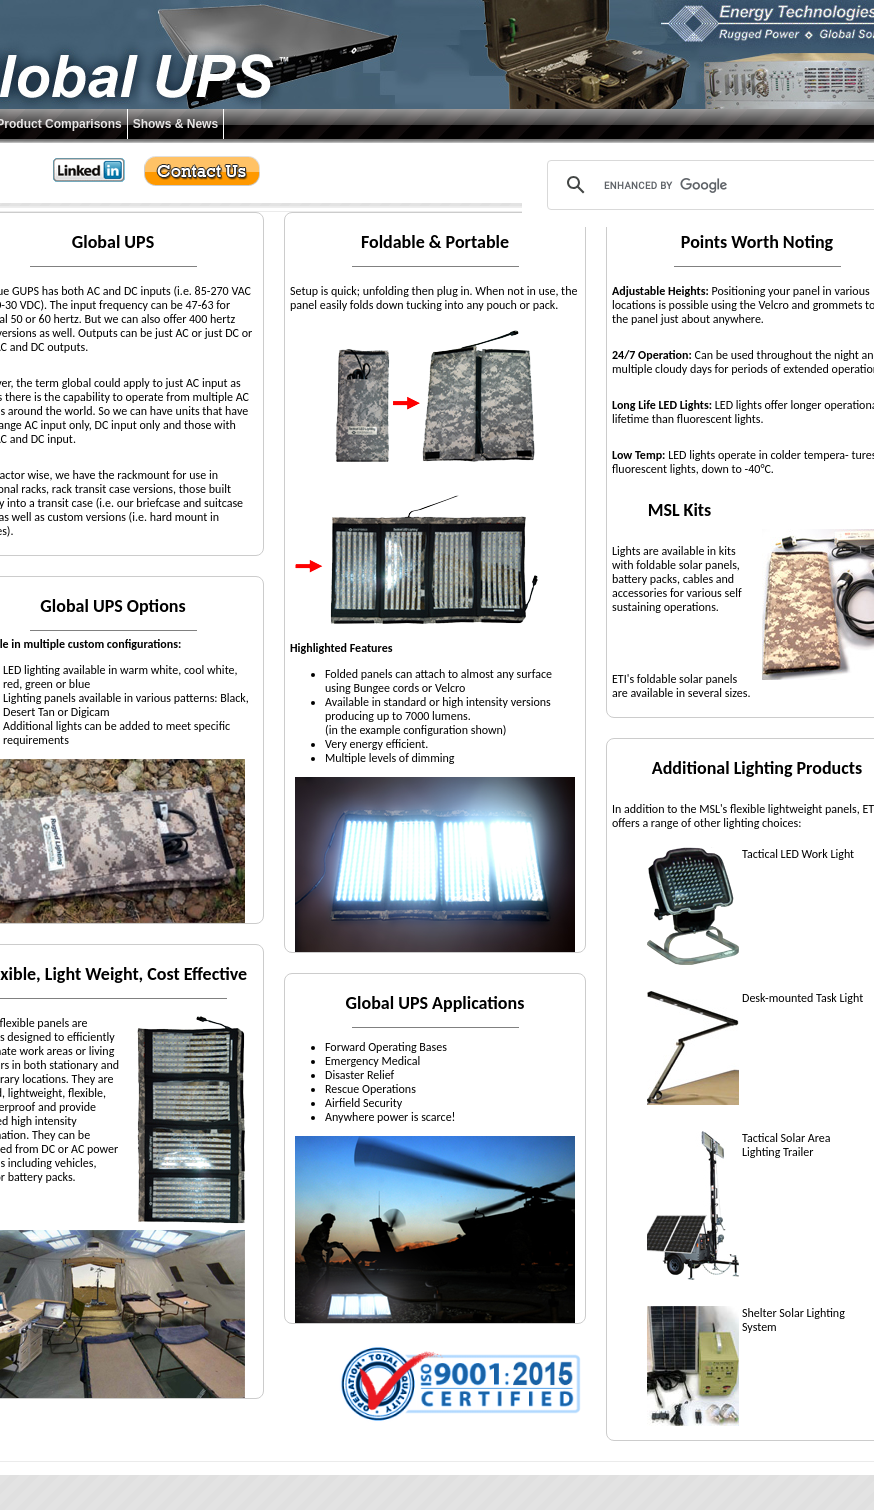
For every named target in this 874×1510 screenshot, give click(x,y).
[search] (719, 185)
